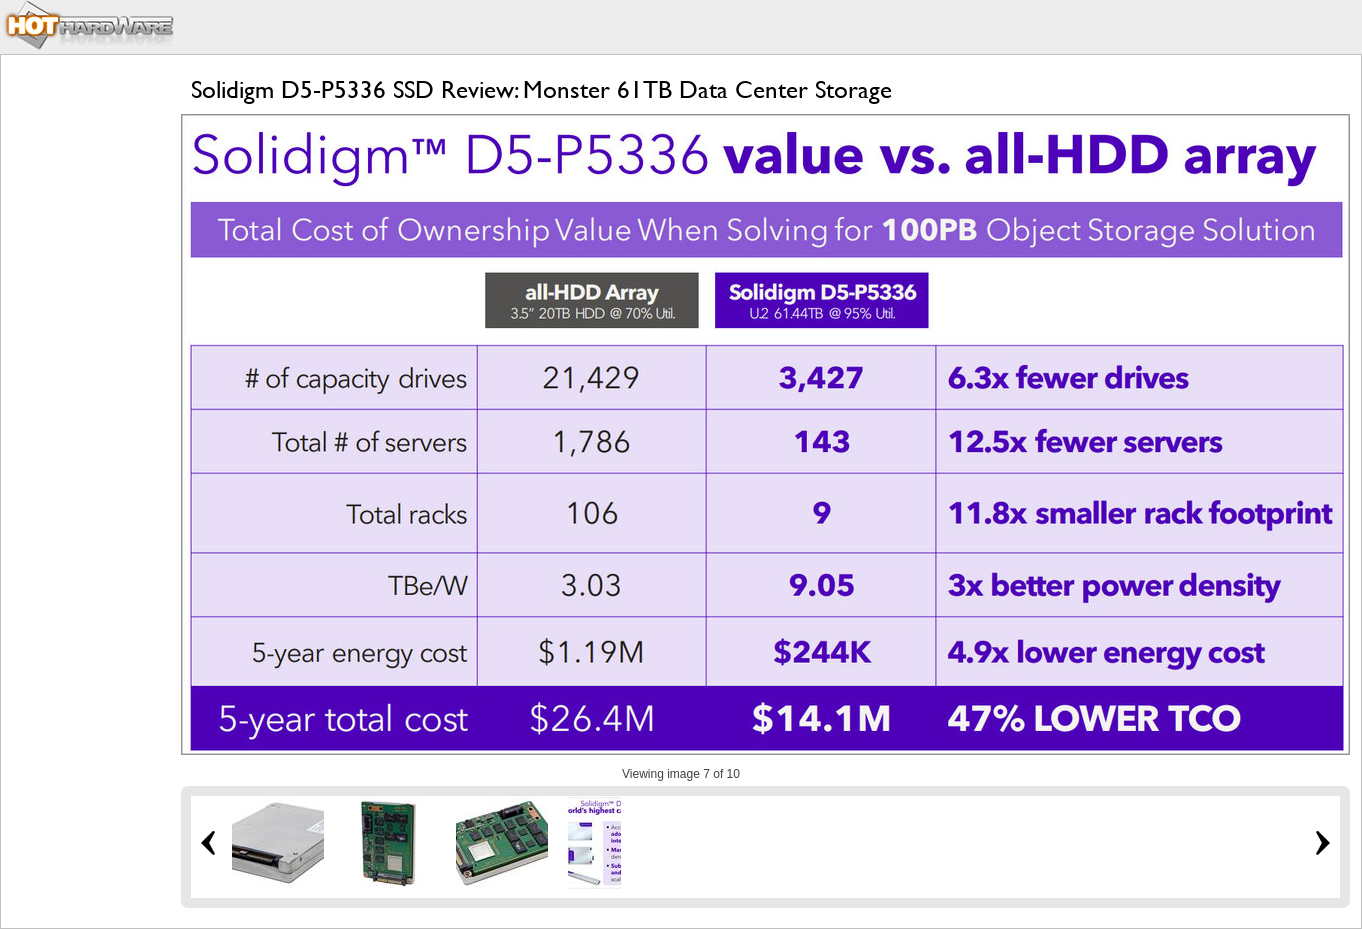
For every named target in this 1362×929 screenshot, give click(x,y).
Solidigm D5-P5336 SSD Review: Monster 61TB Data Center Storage (541, 89)
